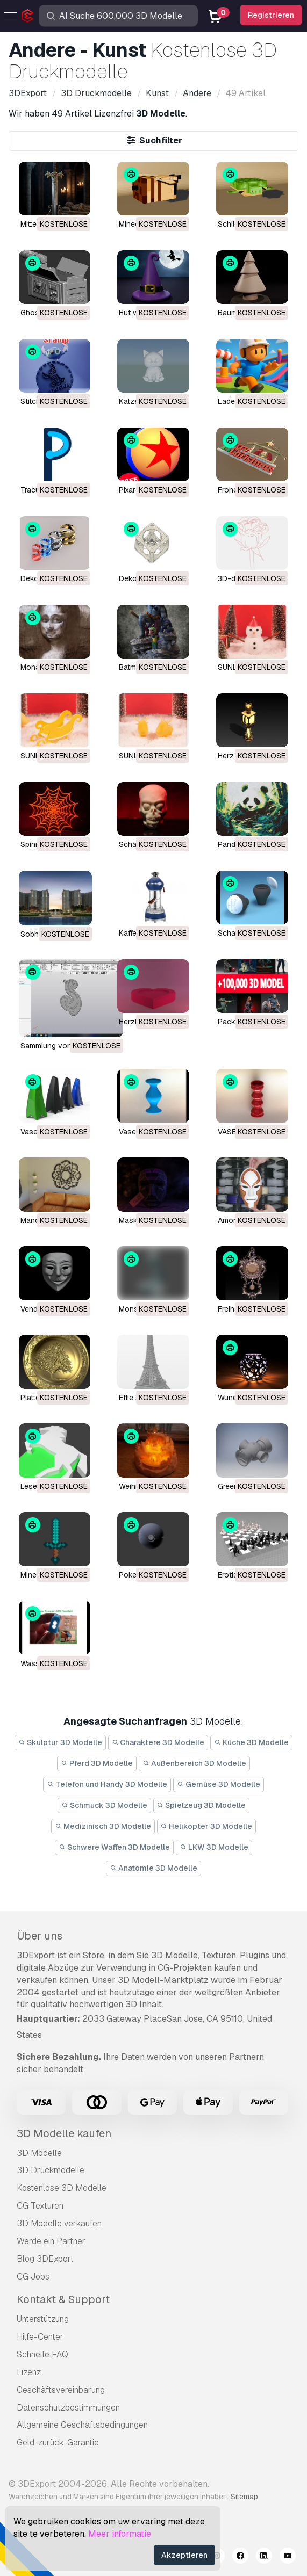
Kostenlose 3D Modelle (61, 2188)
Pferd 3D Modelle (97, 1763)
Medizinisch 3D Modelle (103, 1826)
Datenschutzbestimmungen (68, 2407)
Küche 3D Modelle (251, 1742)
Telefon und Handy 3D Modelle (107, 1784)
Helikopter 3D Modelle (207, 1826)
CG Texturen (40, 2205)
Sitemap (244, 2496)
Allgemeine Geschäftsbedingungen (82, 2424)
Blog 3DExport (45, 2258)
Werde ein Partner (51, 2241)
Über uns (39, 1936)
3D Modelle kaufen (64, 2133)
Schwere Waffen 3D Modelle (114, 1847)
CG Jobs (33, 2276)
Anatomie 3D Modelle (153, 1868)
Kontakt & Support (63, 2299)
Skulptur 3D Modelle (60, 1742)
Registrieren (271, 15)
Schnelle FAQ (42, 2354)
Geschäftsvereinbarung (61, 2390)
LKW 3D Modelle (214, 1847)
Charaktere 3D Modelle (158, 1742)
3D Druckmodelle (50, 2170)
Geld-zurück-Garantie (58, 2442)
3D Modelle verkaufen (59, 2223)
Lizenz (29, 2372)
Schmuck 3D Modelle (104, 1805)
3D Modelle (39, 2153)
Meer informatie (119, 2533)
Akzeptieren (184, 2555)
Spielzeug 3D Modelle (201, 1805)
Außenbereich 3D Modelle (194, 1763)
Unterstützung (43, 2319)
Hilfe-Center (40, 2336)
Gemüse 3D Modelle (218, 1784)
